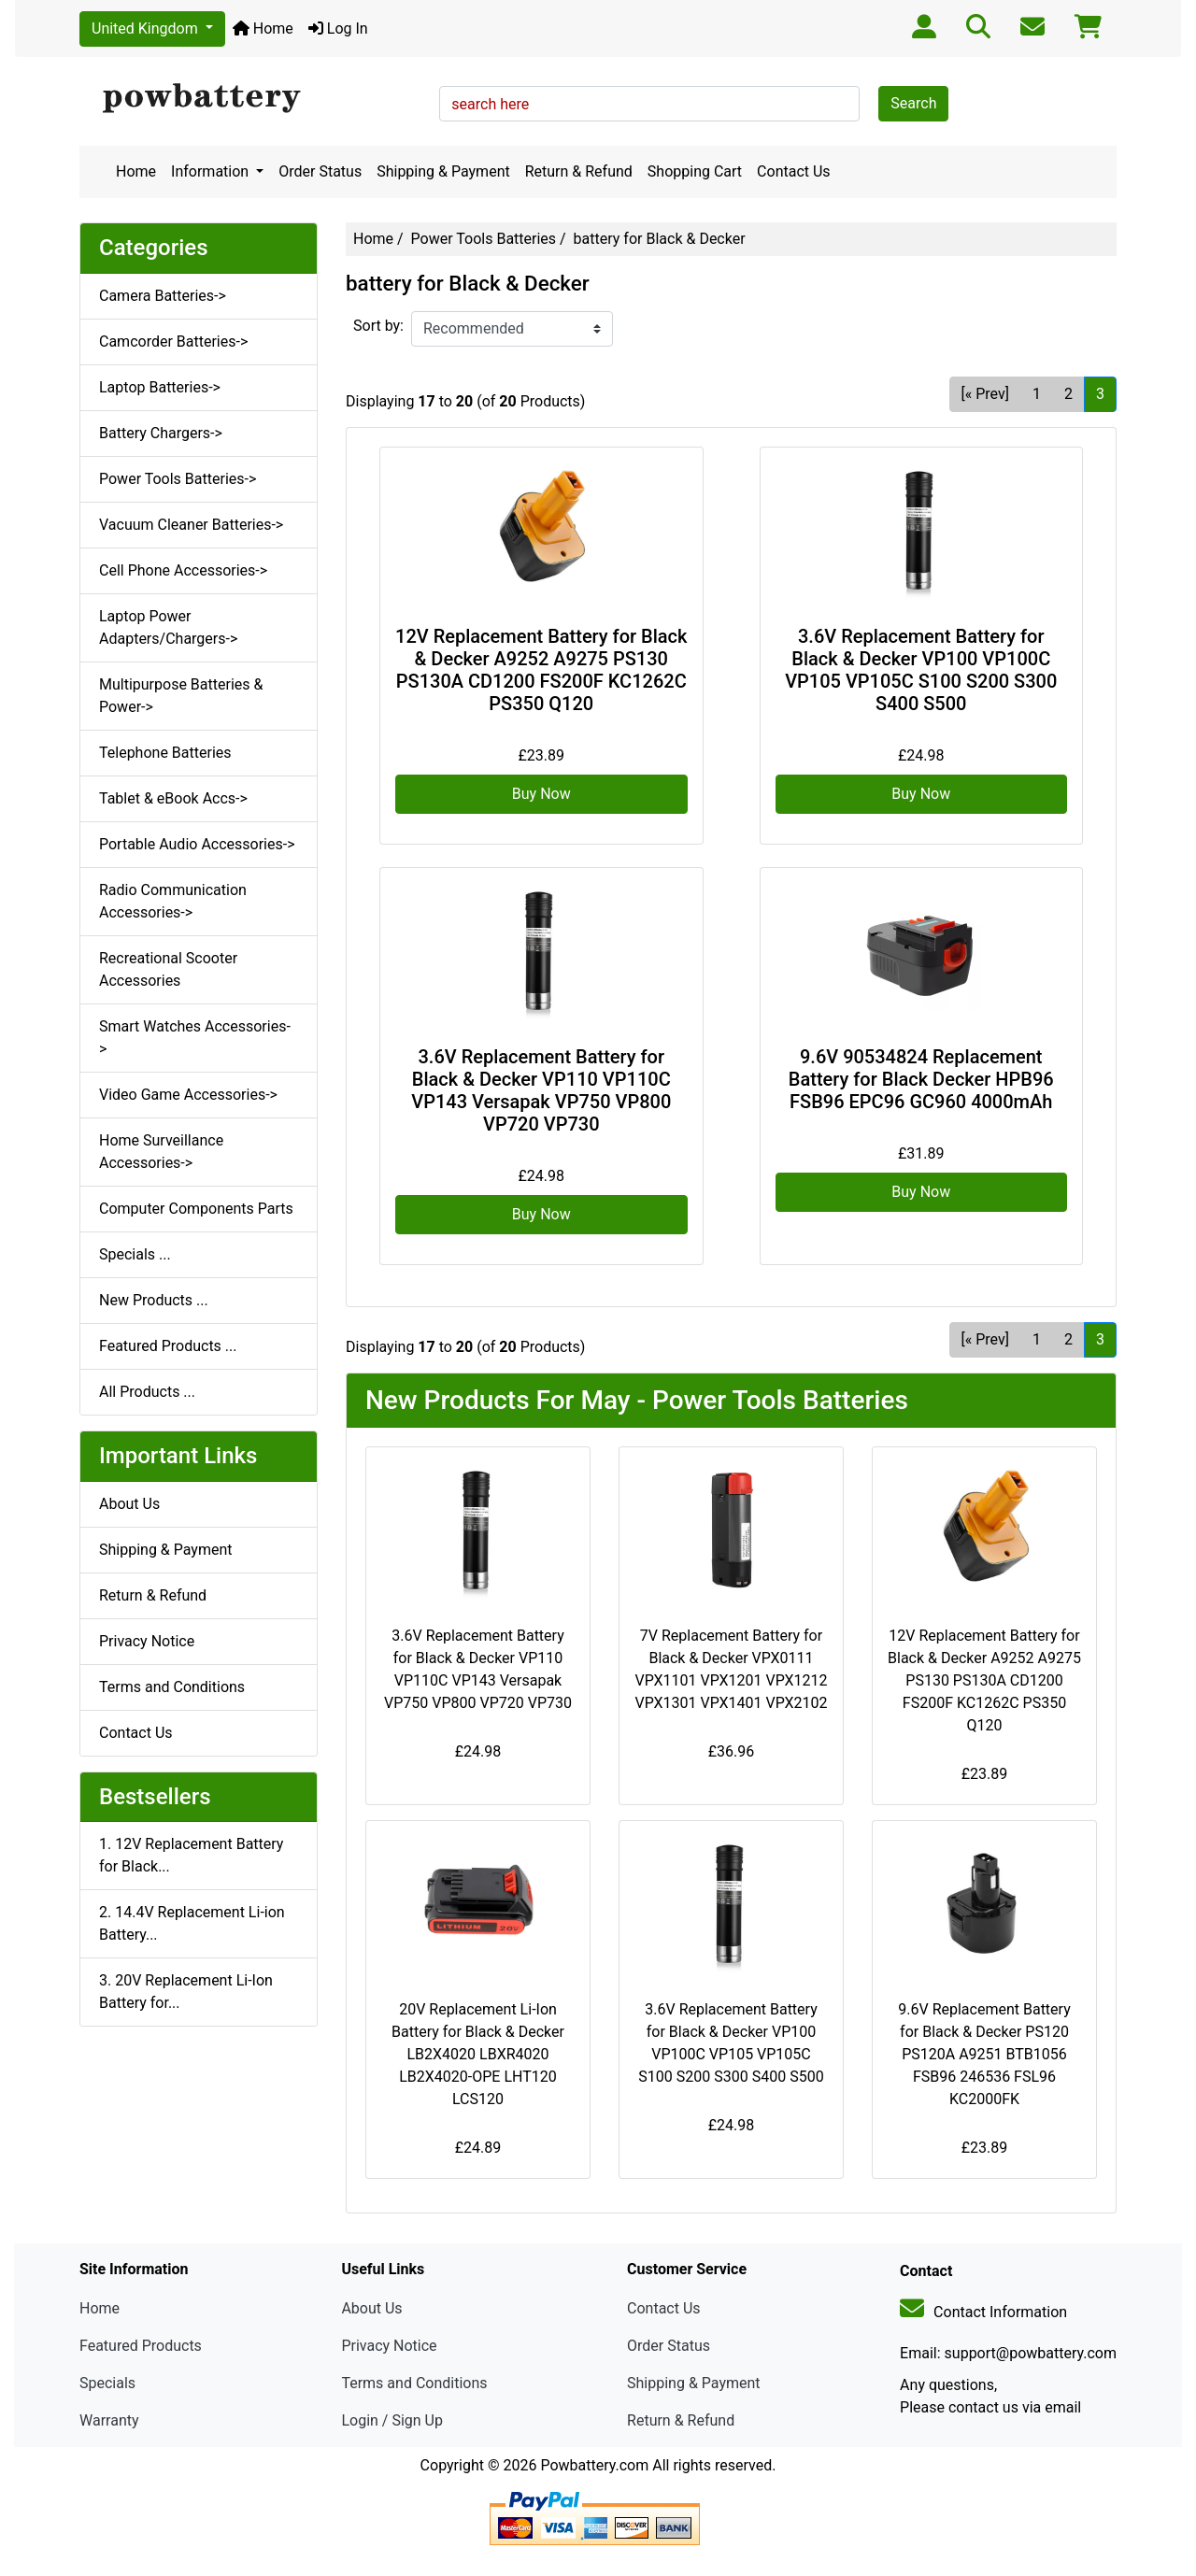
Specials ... (135, 1254)
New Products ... (153, 1300)
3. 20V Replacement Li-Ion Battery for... (186, 1991)
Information (211, 171)
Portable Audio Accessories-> (197, 844)
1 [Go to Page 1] (1036, 394)
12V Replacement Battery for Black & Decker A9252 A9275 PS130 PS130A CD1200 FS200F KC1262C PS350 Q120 (541, 670)
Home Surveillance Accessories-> (161, 1151)
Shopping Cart (695, 171)
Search (913, 103)
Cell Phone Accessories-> (183, 570)
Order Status (320, 171)
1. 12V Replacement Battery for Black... (191, 1855)
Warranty (109, 2420)
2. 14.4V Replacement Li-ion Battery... (192, 1923)
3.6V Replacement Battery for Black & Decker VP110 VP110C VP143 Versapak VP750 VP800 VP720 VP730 (541, 1090)
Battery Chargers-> (160, 433)
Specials (107, 2383)
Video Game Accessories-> (188, 1094)
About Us (129, 1504)
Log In (338, 28)
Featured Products (140, 2346)
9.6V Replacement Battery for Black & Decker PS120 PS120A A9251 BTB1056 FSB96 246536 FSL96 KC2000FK (984, 2054)
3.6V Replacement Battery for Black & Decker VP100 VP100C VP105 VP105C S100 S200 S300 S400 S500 (921, 670)
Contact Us (794, 171)
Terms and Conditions (172, 1687)
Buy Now (541, 794)
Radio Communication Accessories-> (173, 901)
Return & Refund (579, 171)
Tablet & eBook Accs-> (173, 798)
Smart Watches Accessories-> (195, 1038)
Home (263, 28)
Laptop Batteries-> (160, 387)
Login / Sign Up (392, 2420)
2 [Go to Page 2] (1068, 394)
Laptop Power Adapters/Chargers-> (168, 627)
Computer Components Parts (196, 1208)
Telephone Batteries (165, 752)
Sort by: (378, 325)
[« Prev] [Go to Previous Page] (985, 394)
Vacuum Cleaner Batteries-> (191, 525)
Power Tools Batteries (484, 239)
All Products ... (147, 1392)
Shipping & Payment (443, 171)
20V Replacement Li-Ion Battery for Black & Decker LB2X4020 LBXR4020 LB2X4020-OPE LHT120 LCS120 (478, 2054)
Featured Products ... (168, 1346)
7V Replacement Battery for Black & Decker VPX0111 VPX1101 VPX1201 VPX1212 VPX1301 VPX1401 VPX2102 (730, 1669)
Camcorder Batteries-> (173, 341)
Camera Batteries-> (162, 296)
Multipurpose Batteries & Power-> (181, 696)
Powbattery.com (594, 2465)
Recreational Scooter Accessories (168, 969)
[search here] (649, 103)
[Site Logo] (252, 99)
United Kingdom (147, 28)
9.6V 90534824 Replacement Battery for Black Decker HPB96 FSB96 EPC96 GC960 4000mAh (921, 1079)
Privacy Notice (146, 1641)
